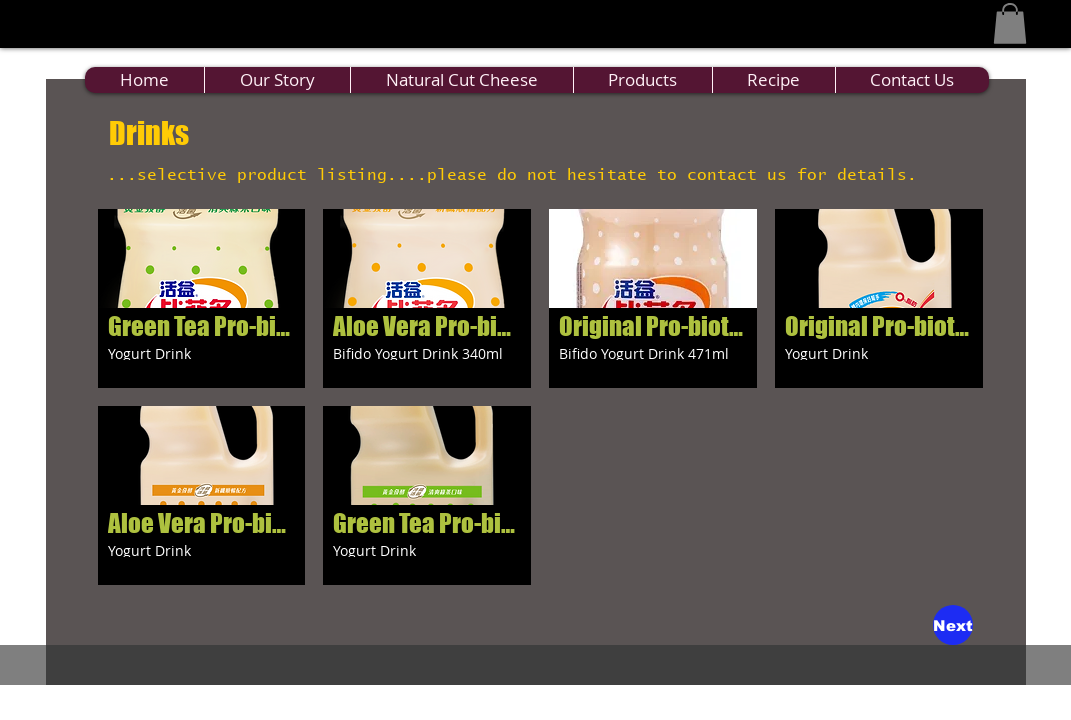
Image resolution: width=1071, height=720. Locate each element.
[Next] (953, 625)
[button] (1010, 23)
